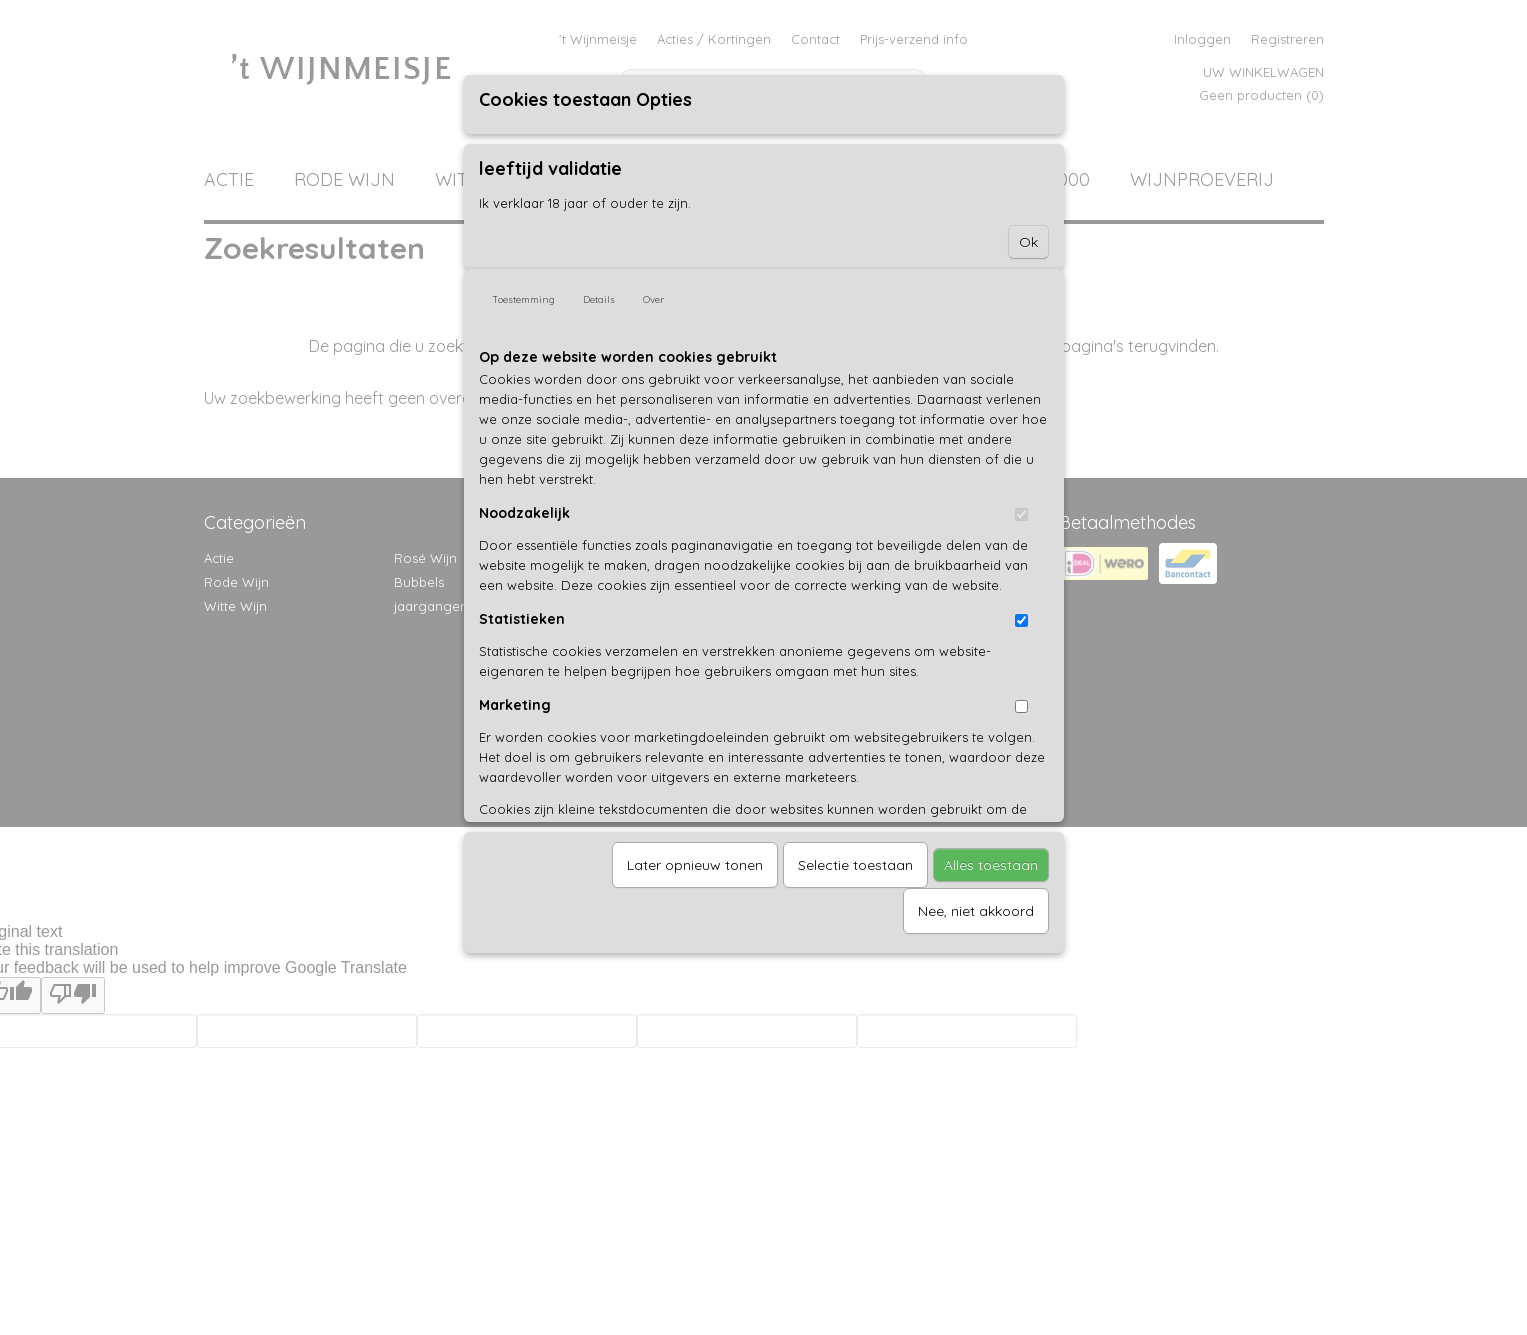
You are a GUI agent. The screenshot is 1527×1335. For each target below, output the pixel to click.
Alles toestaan (991, 865)
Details (599, 299)
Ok (1028, 242)
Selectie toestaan (855, 865)
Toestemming (523, 299)
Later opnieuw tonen (695, 865)
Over (653, 299)
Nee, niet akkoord (976, 911)
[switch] (1021, 514)
